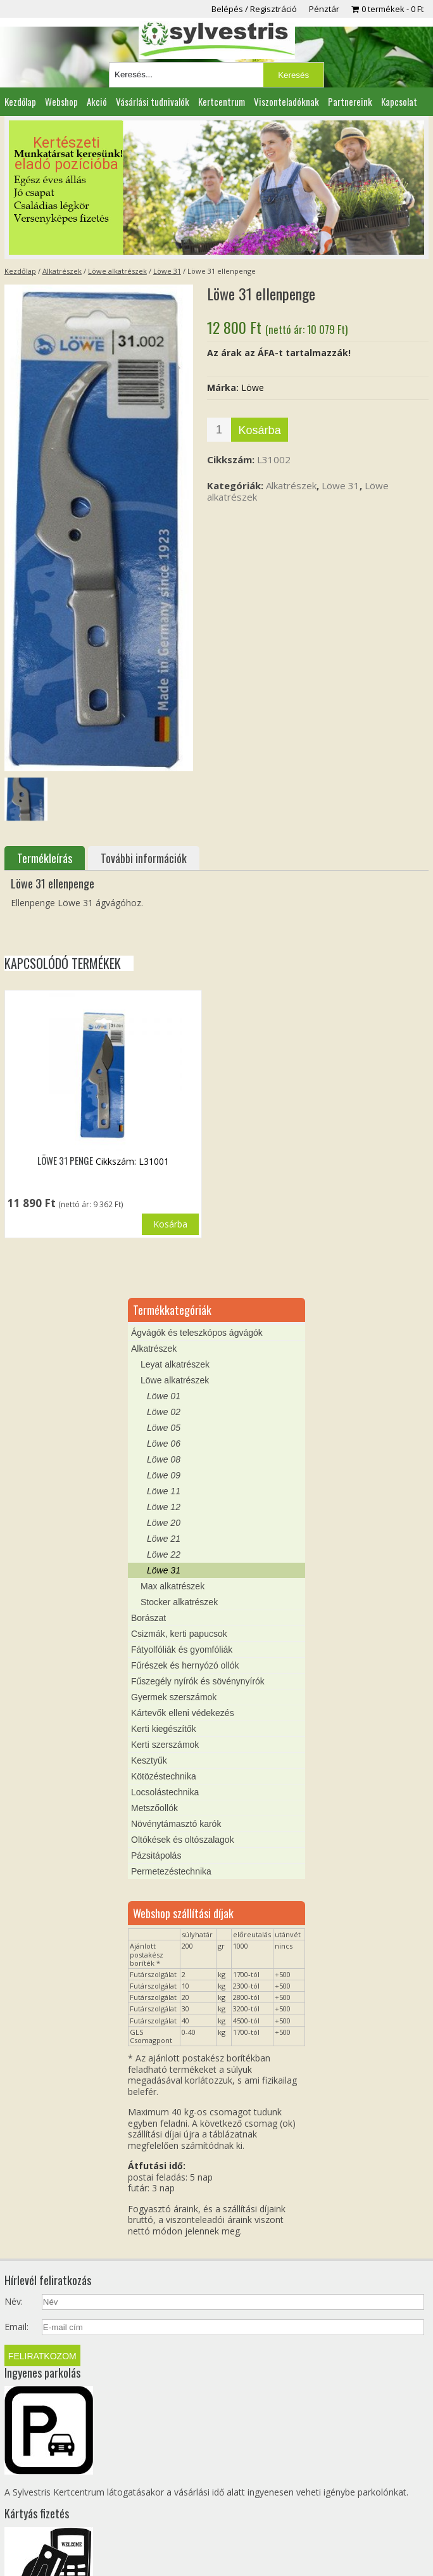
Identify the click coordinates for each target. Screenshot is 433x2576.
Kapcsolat (399, 101)
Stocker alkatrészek (179, 1602)
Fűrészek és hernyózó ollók (185, 1665)
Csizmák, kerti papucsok (179, 1634)
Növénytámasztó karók (176, 1824)
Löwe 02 (163, 1412)
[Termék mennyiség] (219, 430)
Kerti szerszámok (165, 1745)
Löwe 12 (163, 1507)
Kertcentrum (221, 101)
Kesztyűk (149, 1760)
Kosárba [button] (170, 1224)
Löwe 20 (163, 1523)
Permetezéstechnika (171, 1871)
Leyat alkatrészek (175, 1364)
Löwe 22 (163, 1554)
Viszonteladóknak (286, 101)
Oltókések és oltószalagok (182, 1840)
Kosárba (260, 430)
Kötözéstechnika (163, 1776)
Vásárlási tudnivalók (152, 101)
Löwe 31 (167, 271)
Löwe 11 (163, 1491)
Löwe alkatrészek (117, 271)
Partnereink (350, 101)
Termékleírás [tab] (44, 858)
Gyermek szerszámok (173, 1697)
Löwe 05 (163, 1428)
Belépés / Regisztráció (254, 9)
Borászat (148, 1618)
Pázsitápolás (156, 1855)
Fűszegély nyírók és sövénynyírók (198, 1681)
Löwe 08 (163, 1459)
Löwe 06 (163, 1444)
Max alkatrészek (172, 1586)
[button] (217, 187)
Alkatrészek (62, 271)
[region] (217, 187)
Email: (16, 2327)
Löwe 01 (163, 1396)
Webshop (61, 101)
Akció (97, 101)
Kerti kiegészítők (163, 1729)
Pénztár (324, 9)
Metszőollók (154, 1808)
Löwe (252, 387)
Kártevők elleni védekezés (182, 1713)
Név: (13, 2301)
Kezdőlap (20, 101)
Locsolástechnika (165, 1792)
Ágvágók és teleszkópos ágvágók (197, 1333)
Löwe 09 (163, 1475)
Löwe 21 (163, 1539)
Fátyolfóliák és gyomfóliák (181, 1649)
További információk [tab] (144, 858)
